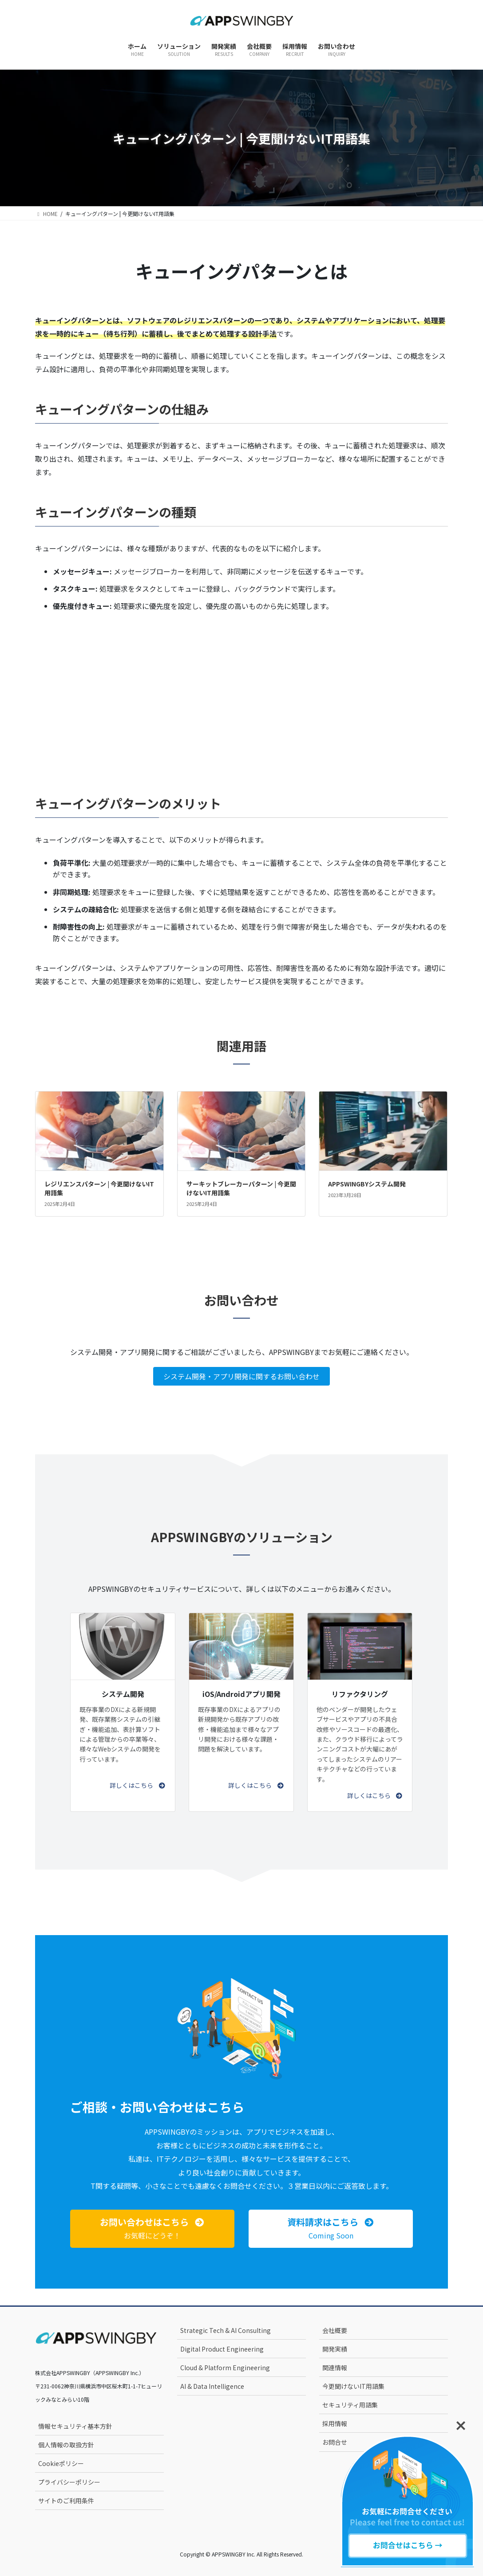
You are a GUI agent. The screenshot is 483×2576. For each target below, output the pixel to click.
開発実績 (334, 2348)
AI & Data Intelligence (212, 2386)
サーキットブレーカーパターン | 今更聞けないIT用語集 (241, 1188)
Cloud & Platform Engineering (225, 2367)
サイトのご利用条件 (66, 2500)
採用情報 (334, 2423)
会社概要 (334, 2330)
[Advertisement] (241, 691)
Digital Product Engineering (222, 2348)
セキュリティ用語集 (350, 2404)
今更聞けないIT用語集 (353, 2386)
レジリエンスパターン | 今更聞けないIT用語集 (99, 1188)
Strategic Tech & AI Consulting (225, 2330)
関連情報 (334, 2367)
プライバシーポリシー (69, 2482)
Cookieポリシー (61, 2463)
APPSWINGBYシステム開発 (367, 1183)
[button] (138, 1785)
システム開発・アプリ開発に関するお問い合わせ (241, 1376)
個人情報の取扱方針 (66, 2444)
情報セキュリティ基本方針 (75, 2426)
